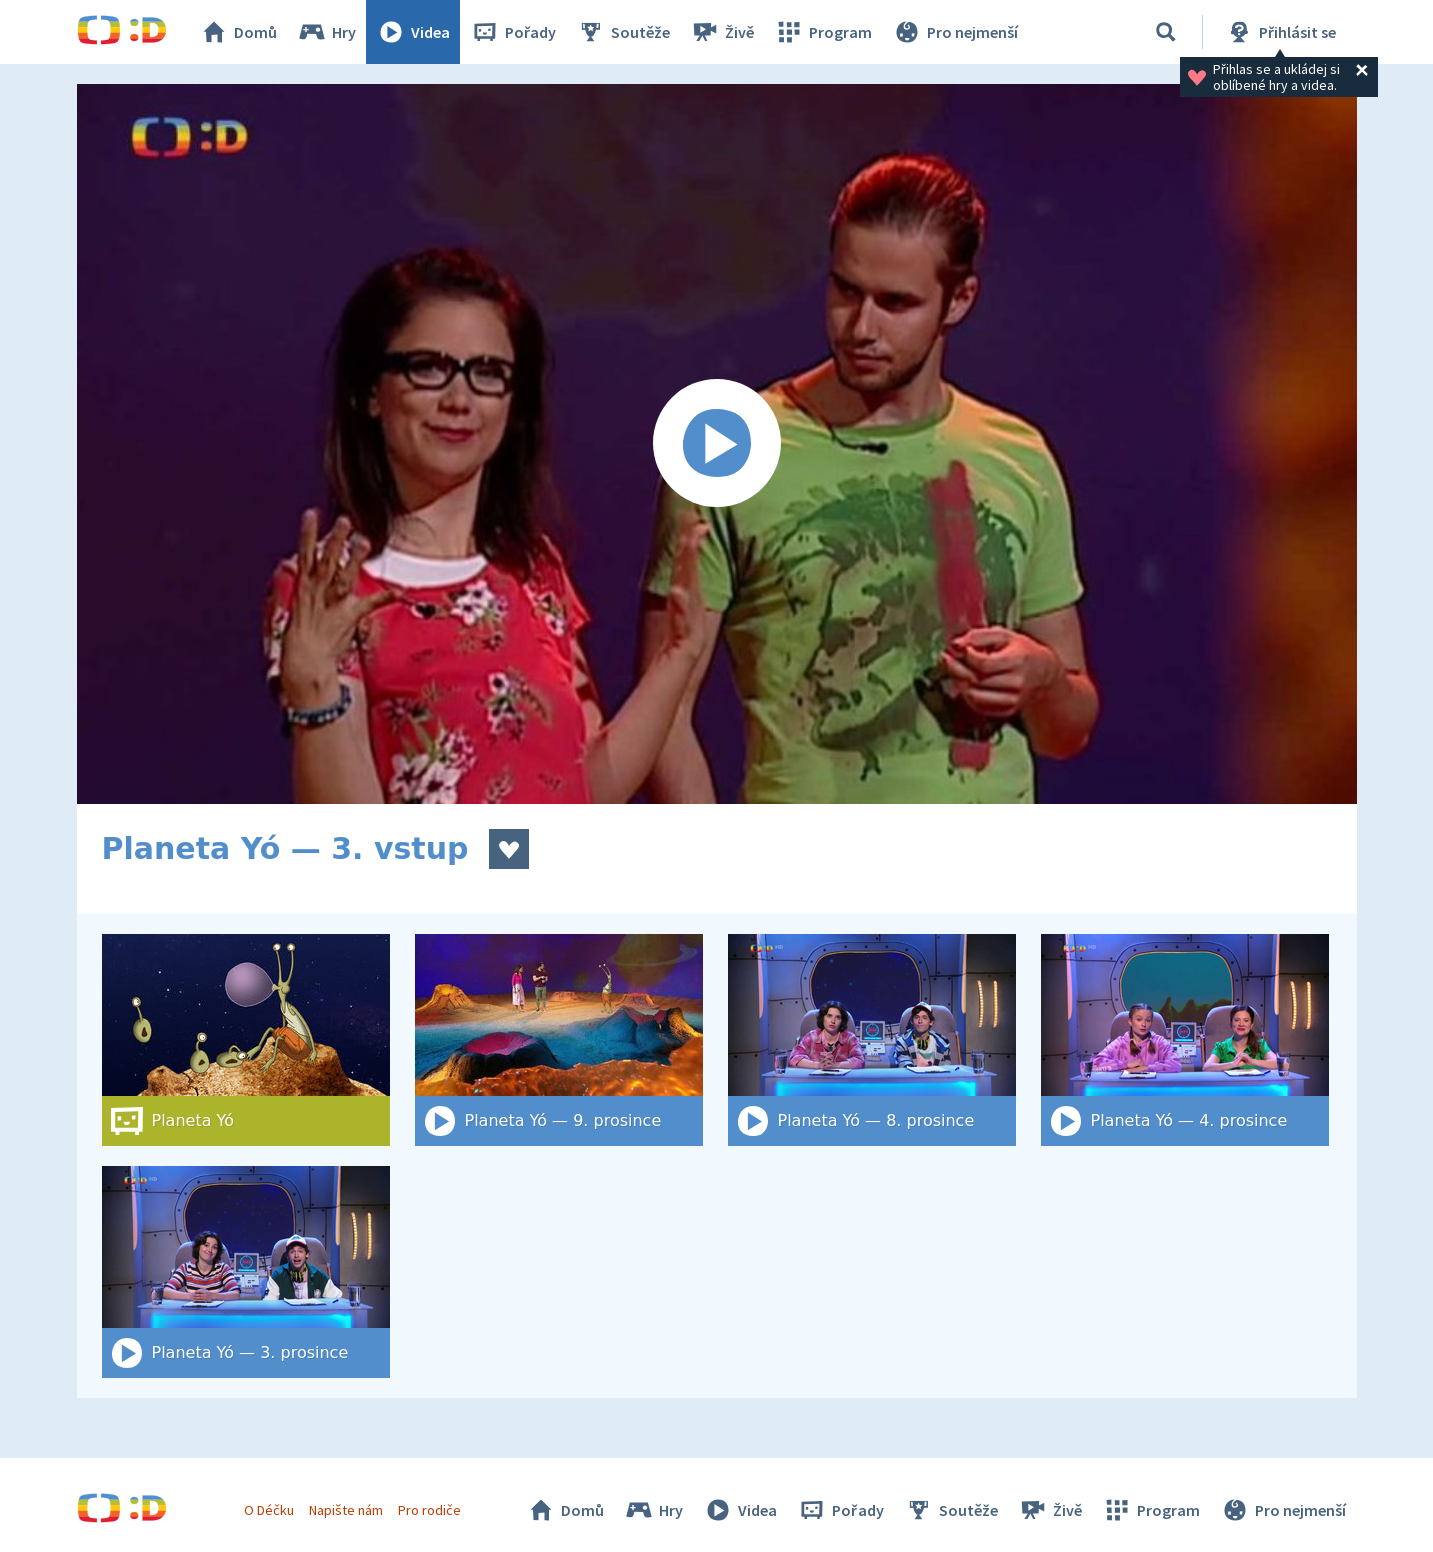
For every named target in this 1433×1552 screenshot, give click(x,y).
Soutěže (623, 32)
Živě (722, 32)
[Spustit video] (717, 444)
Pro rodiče (429, 1510)
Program (823, 32)
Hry (326, 32)
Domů (238, 32)
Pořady (513, 32)
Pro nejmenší (955, 32)
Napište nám (346, 1510)
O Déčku (269, 1510)
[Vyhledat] (1166, 32)
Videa (413, 32)
